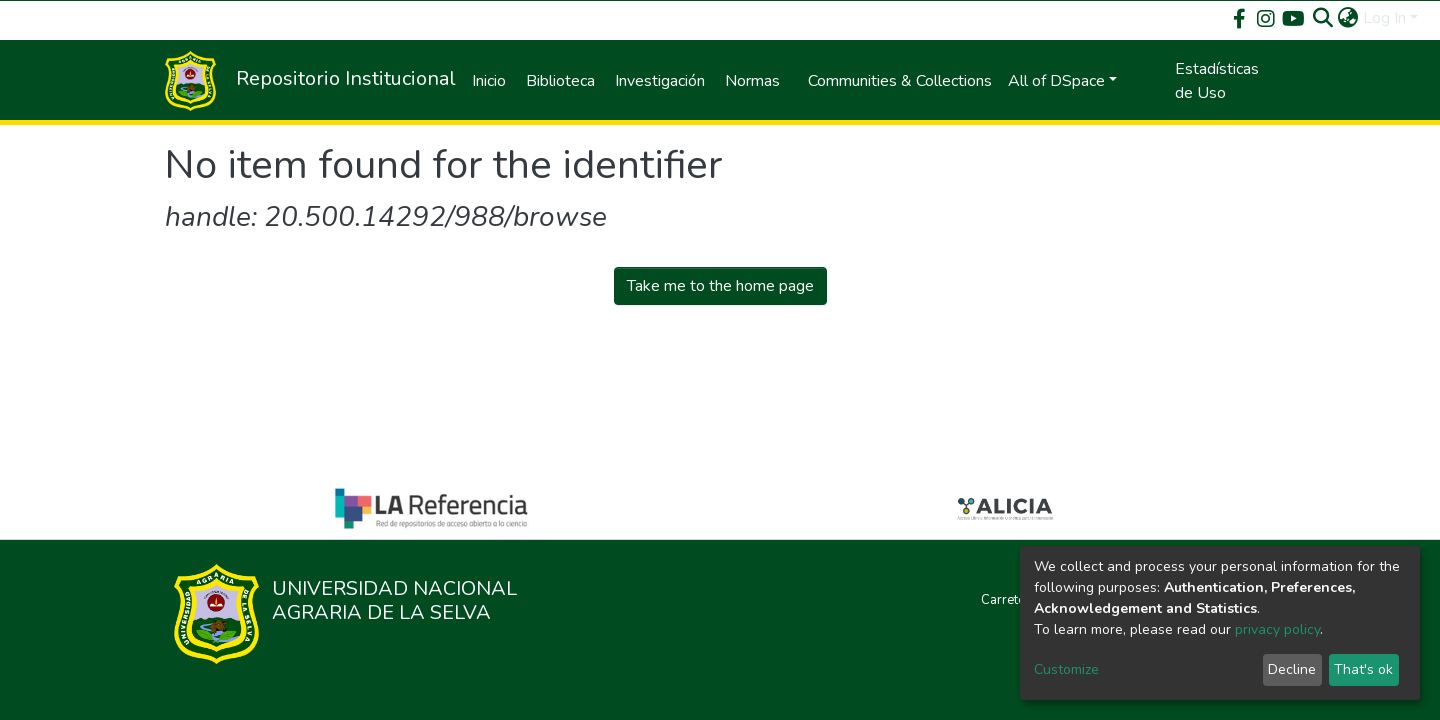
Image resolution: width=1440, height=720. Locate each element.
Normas (752, 81)
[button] (1348, 18)
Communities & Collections (900, 81)
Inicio (489, 81)
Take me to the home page (720, 286)
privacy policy (1277, 629)
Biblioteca (560, 81)
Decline (1292, 669)
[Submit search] (1323, 18)
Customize (1066, 669)
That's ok (1363, 669)
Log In (1384, 18)
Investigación (660, 81)
